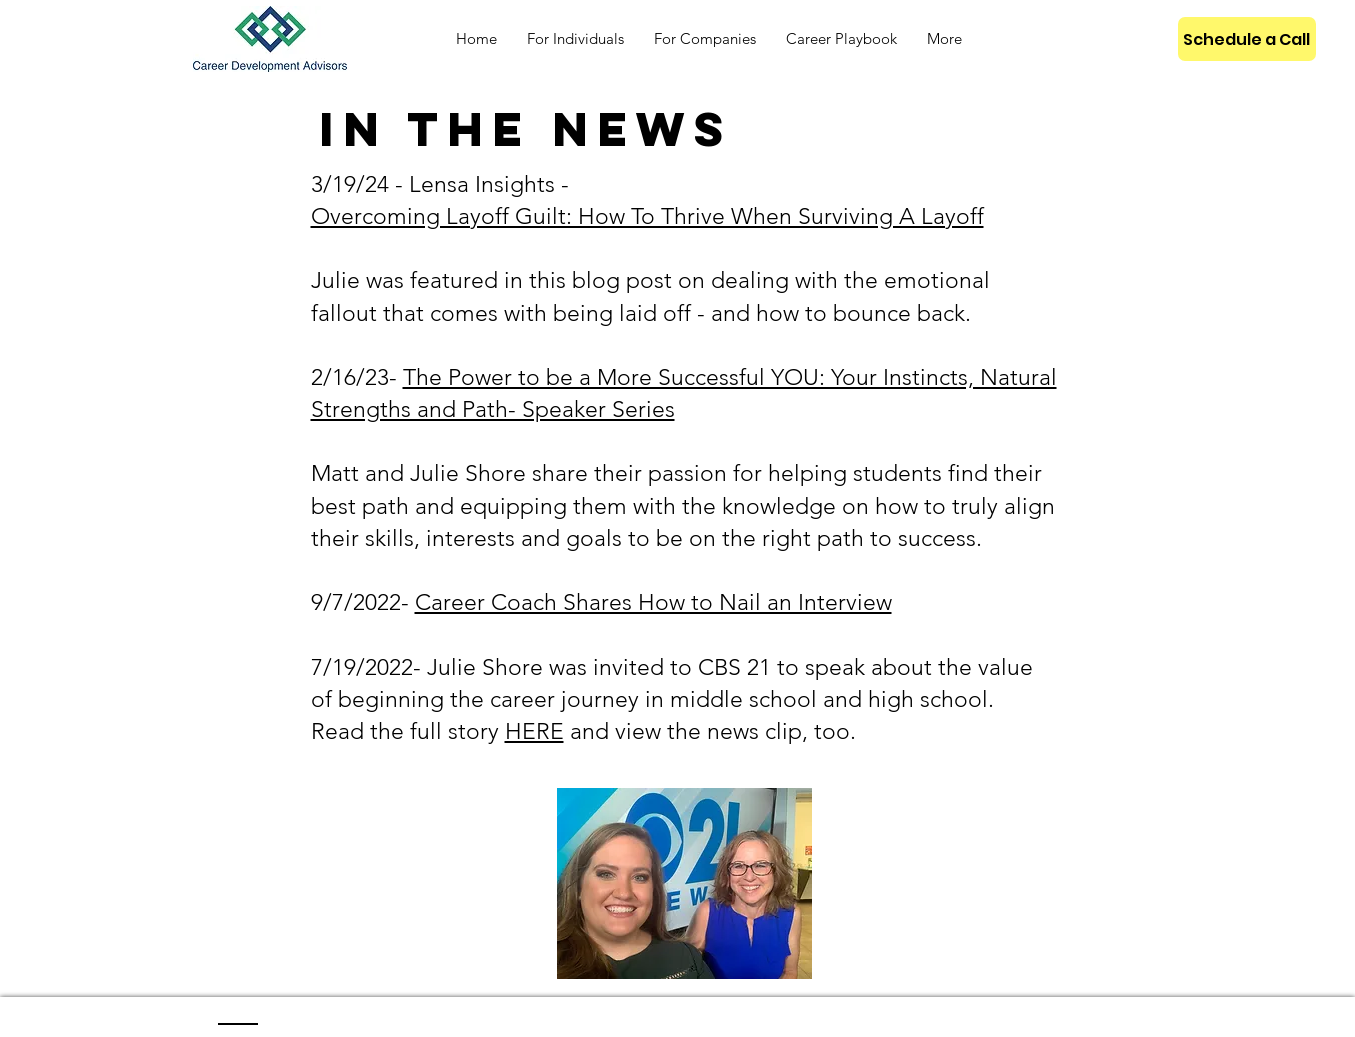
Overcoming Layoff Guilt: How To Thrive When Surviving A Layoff (647, 216)
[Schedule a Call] (1247, 39)
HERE (534, 731)
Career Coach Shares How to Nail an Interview (653, 602)
